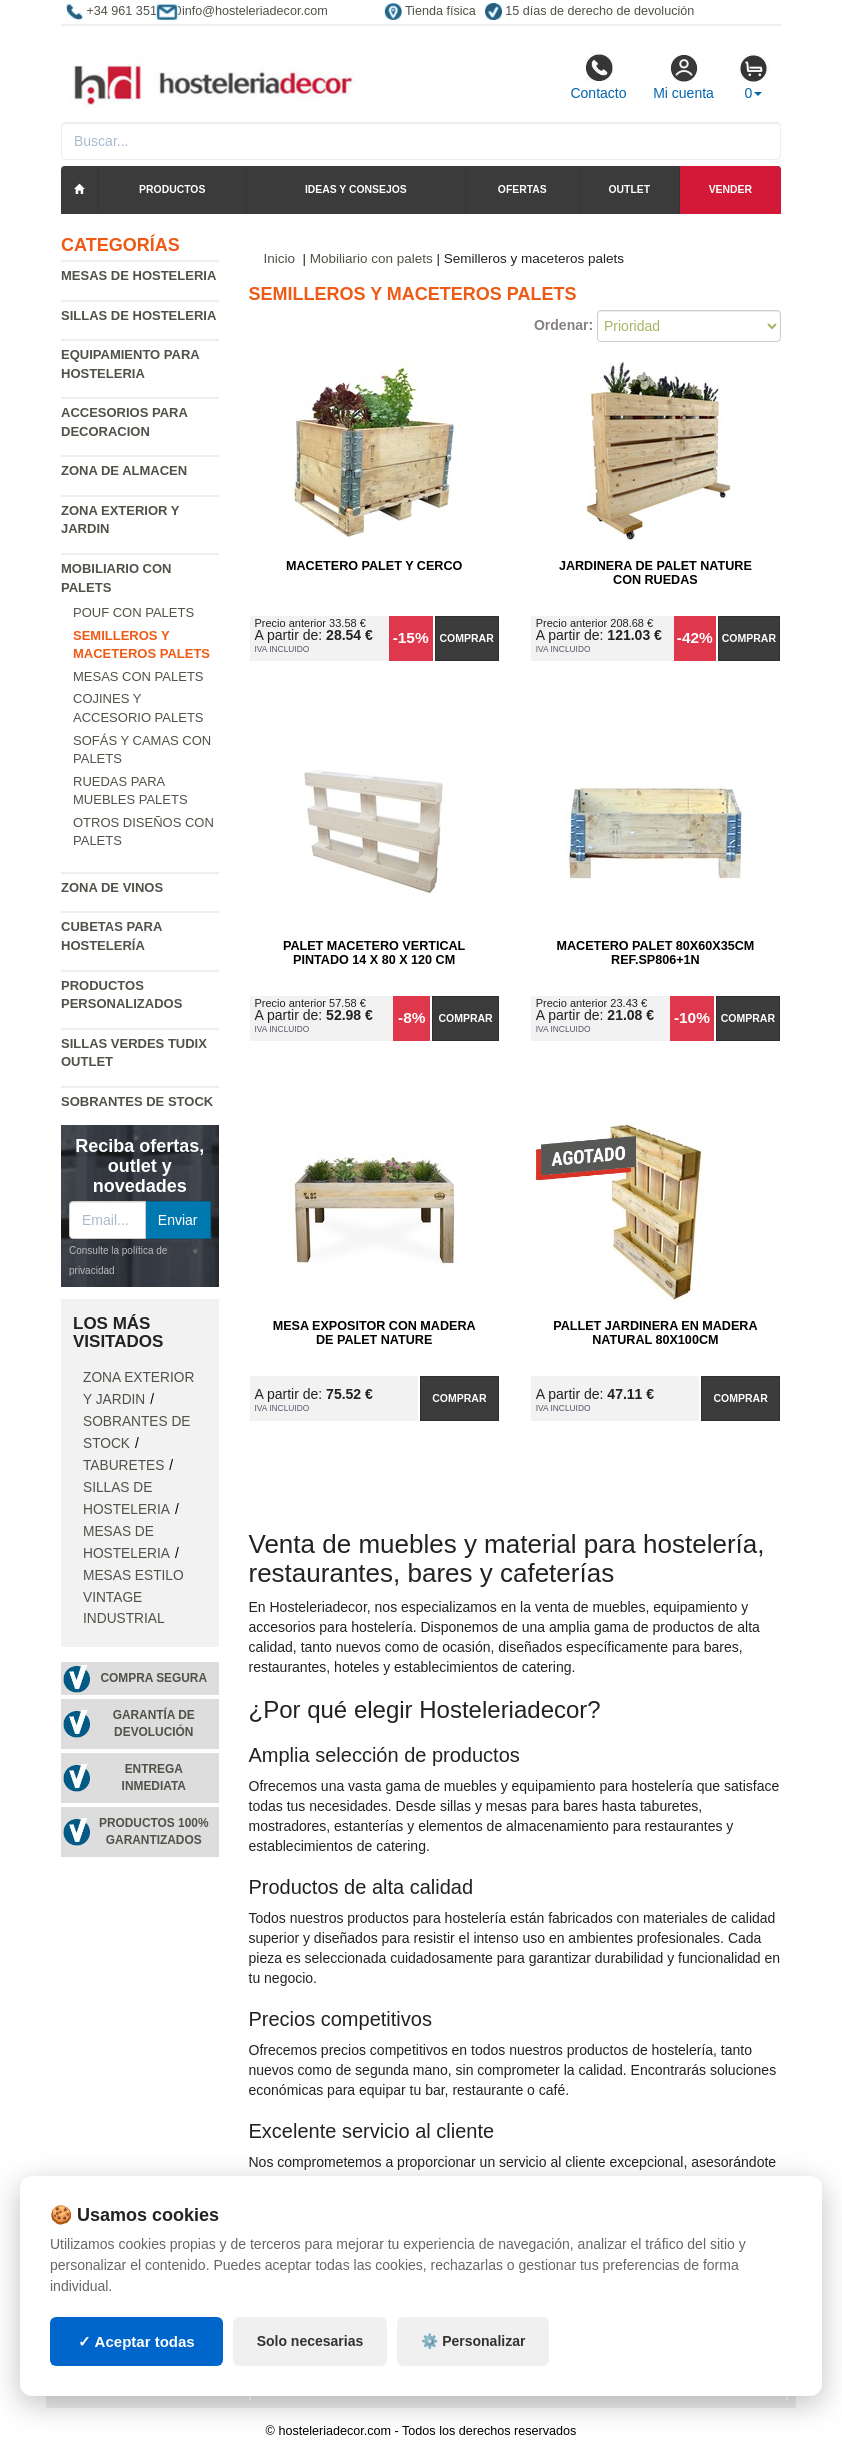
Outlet (630, 189)
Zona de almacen (124, 470)
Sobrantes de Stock (137, 1101)
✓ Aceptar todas (136, 2341)
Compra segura (153, 1678)
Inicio (280, 258)
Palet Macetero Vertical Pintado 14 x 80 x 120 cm (374, 953)
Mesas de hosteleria (138, 275)
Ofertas (522, 189)
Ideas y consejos (356, 189)
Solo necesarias (310, 2341)
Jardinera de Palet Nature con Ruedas (655, 573)
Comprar (467, 638)
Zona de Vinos (112, 887)
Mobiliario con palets (371, 258)
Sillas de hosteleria (138, 315)
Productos (172, 189)
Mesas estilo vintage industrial (133, 1597)
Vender (730, 189)
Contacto (598, 77)
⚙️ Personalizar (473, 2341)
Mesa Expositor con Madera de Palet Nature (374, 1333)
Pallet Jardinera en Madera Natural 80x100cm (655, 1333)
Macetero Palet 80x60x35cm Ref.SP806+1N (655, 953)
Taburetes (123, 1465)
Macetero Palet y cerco (374, 566)
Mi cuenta (683, 77)
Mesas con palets (138, 676)
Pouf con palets (133, 612)
